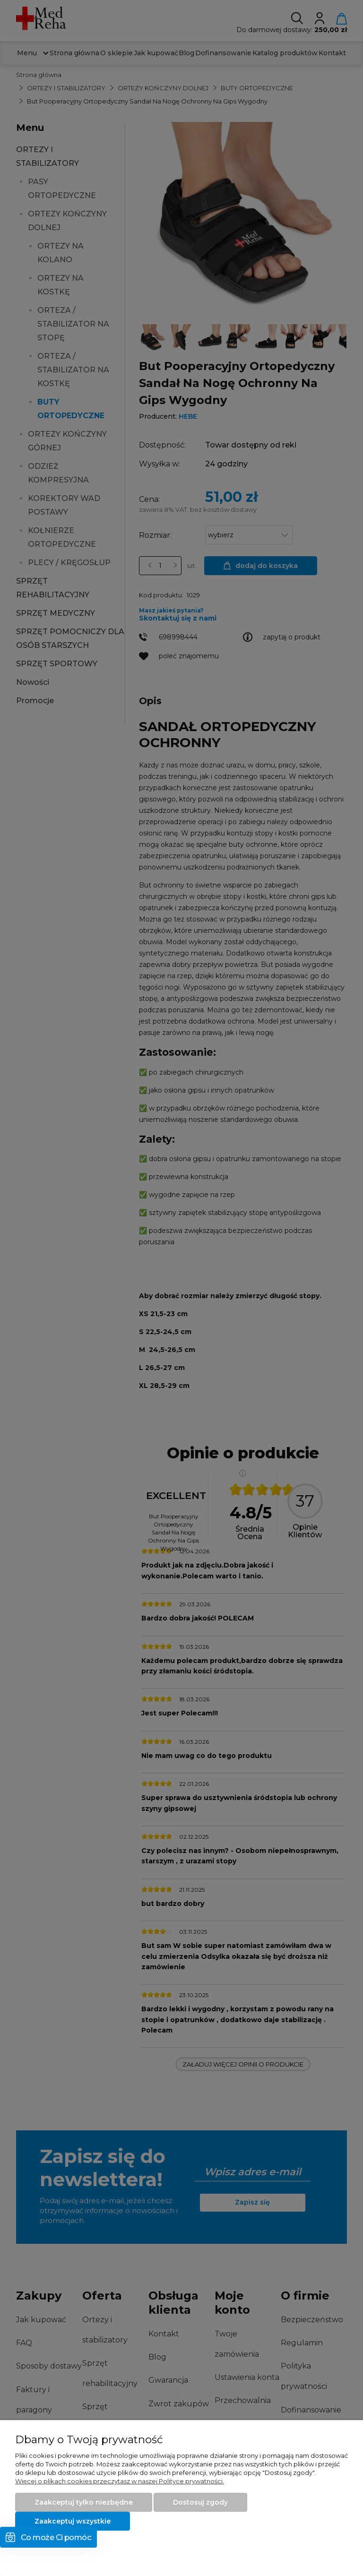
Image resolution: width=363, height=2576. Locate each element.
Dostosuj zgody (200, 2502)
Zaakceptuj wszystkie (73, 2521)
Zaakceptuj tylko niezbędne (84, 2502)
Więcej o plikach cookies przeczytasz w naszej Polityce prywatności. (119, 2481)
